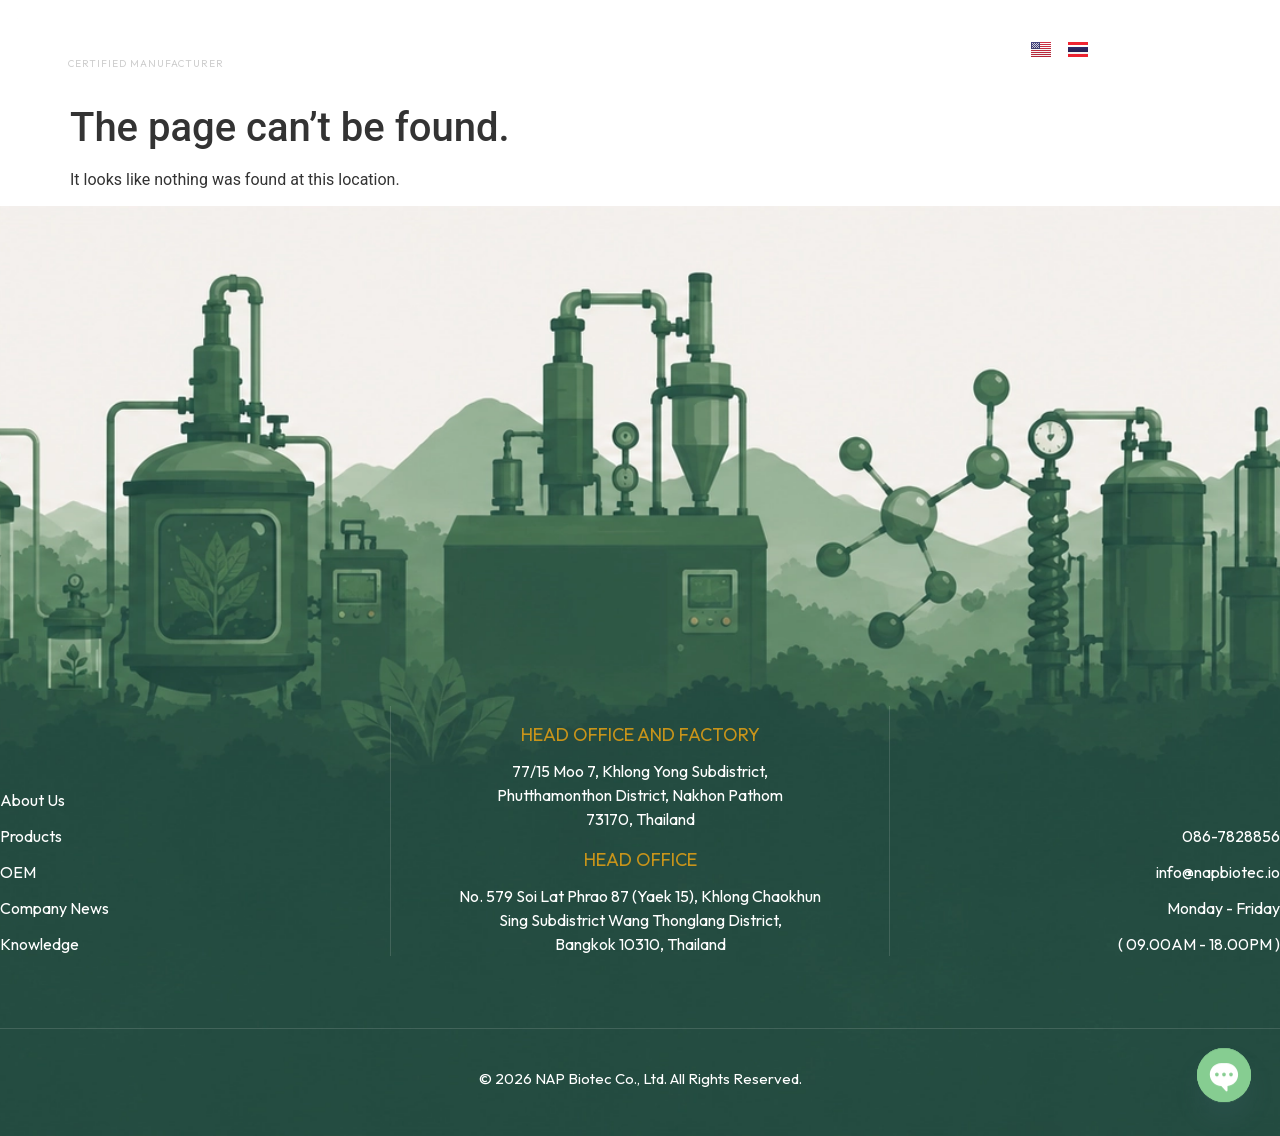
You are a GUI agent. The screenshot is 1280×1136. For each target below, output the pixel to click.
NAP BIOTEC (113, 42)
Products (683, 48)
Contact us (924, 48)
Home (315, 48)
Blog (800, 48)
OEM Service (549, 48)
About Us (418, 48)
